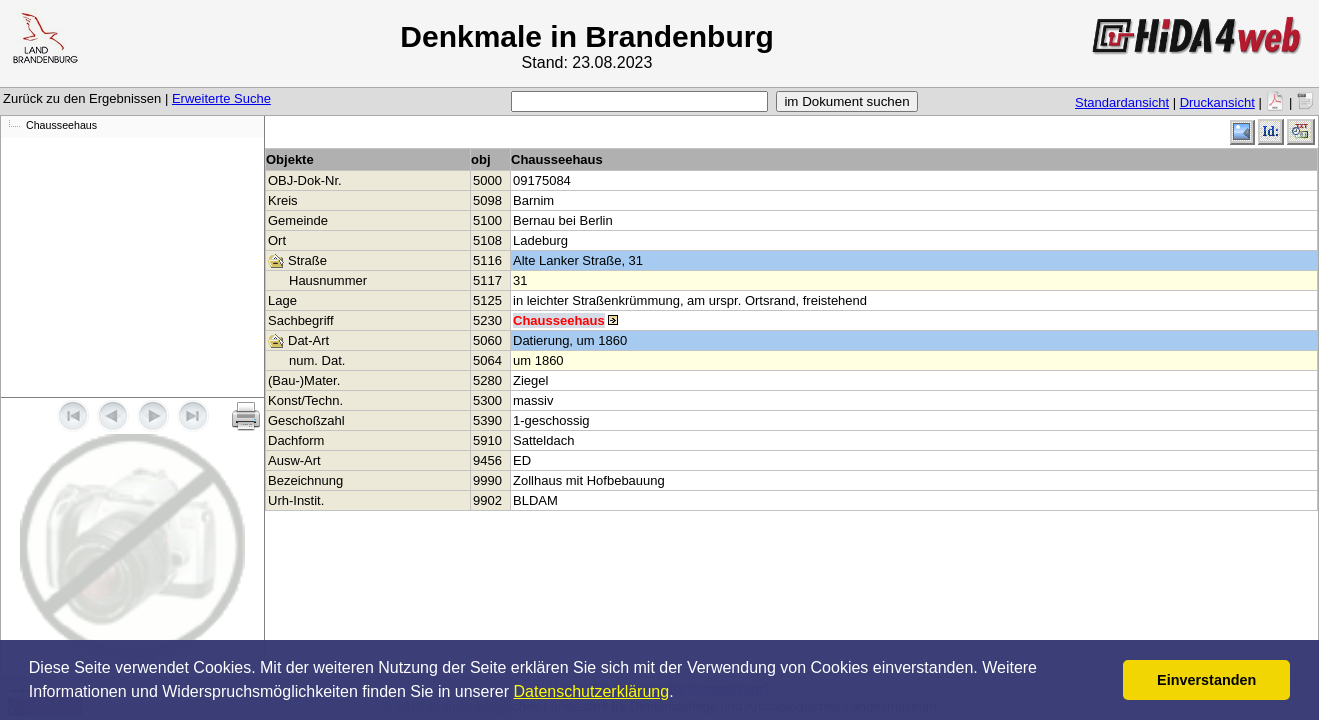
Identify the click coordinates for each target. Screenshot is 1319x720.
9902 (487, 500)
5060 (487, 340)
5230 (487, 320)
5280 (487, 380)
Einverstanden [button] (1206, 680)
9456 (487, 460)
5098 (487, 200)
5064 (487, 360)
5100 (487, 220)
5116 (487, 260)
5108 (487, 240)
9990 (487, 480)
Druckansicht (1217, 102)
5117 (487, 280)
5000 (487, 180)
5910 (487, 440)
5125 (487, 300)
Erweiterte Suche (221, 98)
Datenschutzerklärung (592, 691)
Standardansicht (1122, 102)
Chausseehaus (61, 125)
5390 (487, 420)
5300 (487, 400)
